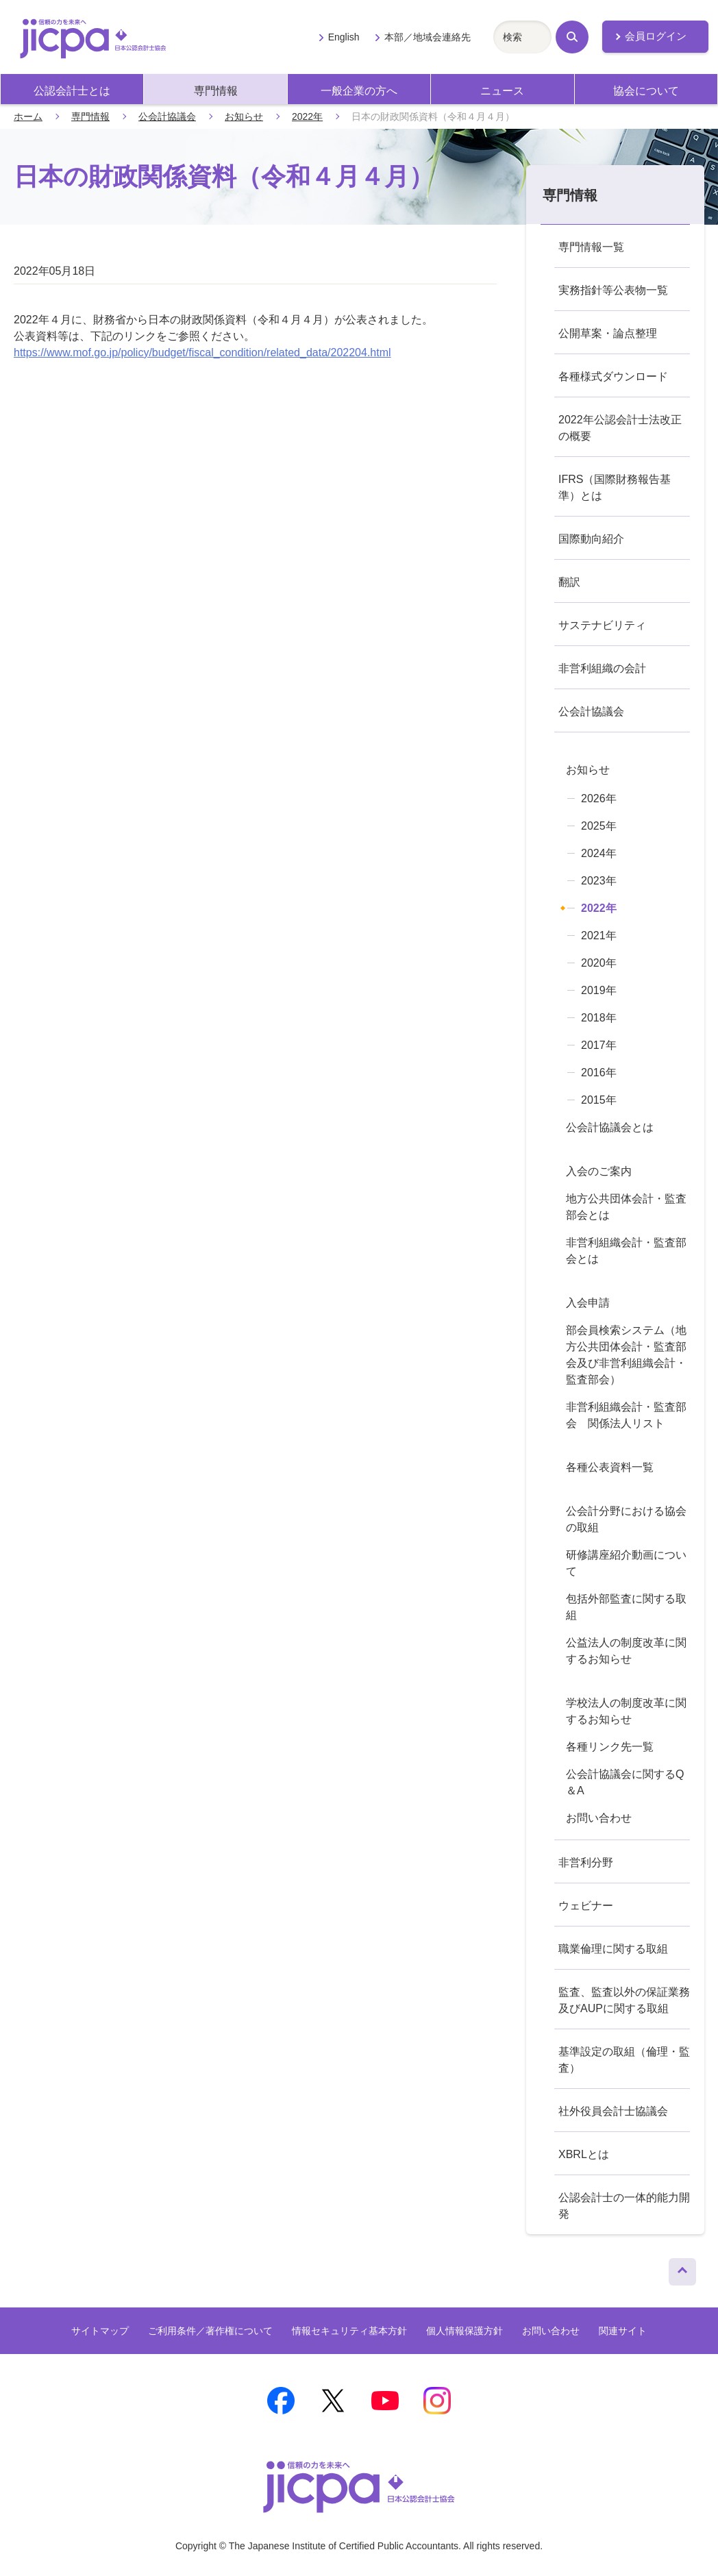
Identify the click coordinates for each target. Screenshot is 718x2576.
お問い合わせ (599, 1818)
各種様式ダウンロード (613, 376)
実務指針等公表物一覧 (613, 290)
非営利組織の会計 (602, 668)
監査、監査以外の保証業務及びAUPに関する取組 (624, 2000)
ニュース (502, 91)
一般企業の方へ (359, 91)
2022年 (307, 116)
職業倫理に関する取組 (613, 1949)
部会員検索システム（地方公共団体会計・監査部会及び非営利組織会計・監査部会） (626, 1354)
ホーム (28, 116)
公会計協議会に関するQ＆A (625, 1782)
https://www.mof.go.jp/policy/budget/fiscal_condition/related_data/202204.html (202, 352)
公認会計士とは (72, 91)
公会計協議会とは (610, 1127)
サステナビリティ (602, 625)
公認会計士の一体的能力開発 (624, 2206)
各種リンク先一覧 (610, 1747)
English (344, 37)
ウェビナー (585, 1905)
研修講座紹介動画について (626, 1563)
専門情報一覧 (591, 247)
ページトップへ (682, 2268)
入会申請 (588, 1303)
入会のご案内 (599, 1171)
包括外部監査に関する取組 (626, 1607)
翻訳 (569, 582)
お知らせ (244, 116)
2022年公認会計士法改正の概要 (620, 428)
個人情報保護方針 (464, 2330)
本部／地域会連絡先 (427, 37)
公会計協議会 (167, 116)
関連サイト (623, 2330)
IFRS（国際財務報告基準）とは (614, 487)
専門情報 (216, 91)
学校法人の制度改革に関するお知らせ (626, 1711)
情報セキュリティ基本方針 (349, 2330)
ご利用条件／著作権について (210, 2330)
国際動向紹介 (591, 539)
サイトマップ (100, 2330)
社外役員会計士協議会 (613, 2111)
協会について (646, 91)
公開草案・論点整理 (607, 333)
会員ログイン (655, 36)
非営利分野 (585, 1862)
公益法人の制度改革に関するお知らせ (626, 1651)
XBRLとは (583, 2154)
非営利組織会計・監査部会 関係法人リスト (626, 1415)
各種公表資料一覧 (610, 1467)
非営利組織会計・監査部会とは (626, 1251)
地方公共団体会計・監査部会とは (626, 1207)
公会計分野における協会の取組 (626, 1519)
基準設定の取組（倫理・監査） (624, 2060)
